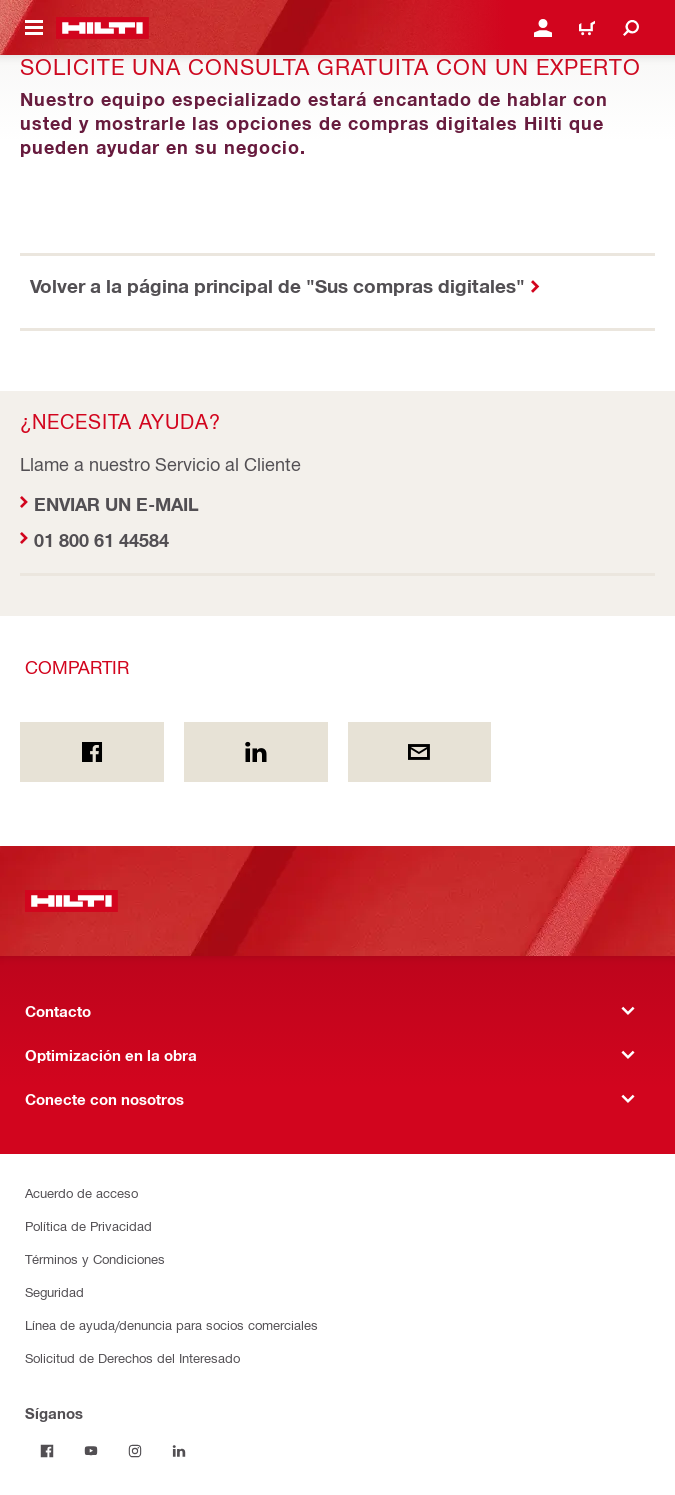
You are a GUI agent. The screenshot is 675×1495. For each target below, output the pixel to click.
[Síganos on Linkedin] (179, 1451)
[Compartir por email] (420, 752)
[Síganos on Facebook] (47, 1451)
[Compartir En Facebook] (92, 752)
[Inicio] (102, 28)
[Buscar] (631, 28)
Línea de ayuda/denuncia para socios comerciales (171, 1324)
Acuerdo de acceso (81, 1192)
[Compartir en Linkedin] (256, 752)
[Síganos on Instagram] (135, 1451)
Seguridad (54, 1291)
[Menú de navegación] (34, 28)
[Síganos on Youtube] (91, 1451)
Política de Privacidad (88, 1225)
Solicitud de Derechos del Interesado (132, 1357)
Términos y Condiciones (95, 1258)
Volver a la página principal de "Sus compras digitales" (277, 285)
